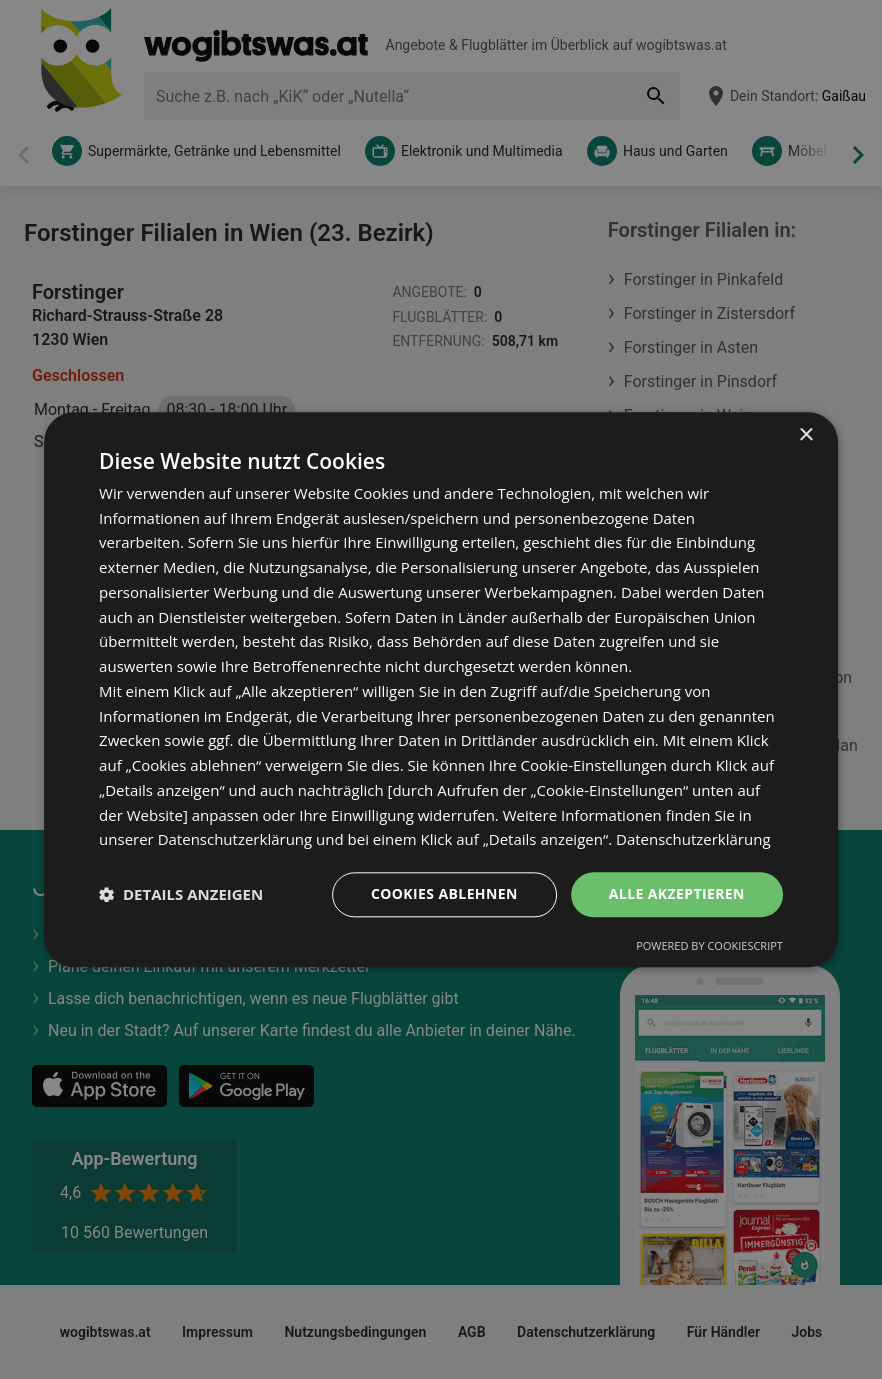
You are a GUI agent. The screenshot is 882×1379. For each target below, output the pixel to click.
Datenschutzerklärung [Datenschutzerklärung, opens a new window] (693, 840)
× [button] (805, 435)
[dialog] (441, 689)
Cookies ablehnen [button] (444, 893)
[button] (181, 895)
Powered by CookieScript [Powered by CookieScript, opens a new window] (709, 945)
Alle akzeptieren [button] (677, 893)
